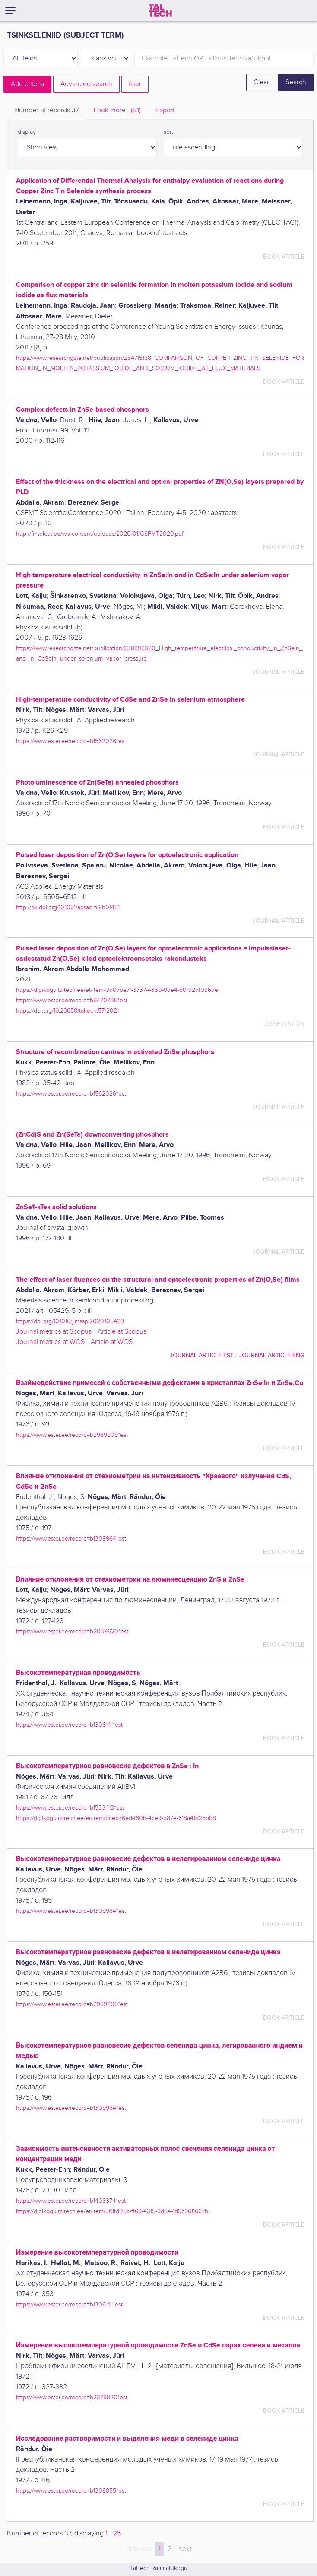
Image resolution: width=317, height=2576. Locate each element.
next (184, 2549)
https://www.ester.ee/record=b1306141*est (69, 1724)
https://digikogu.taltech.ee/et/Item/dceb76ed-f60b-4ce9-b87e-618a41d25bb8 (116, 1818)
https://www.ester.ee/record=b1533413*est (70, 1807)
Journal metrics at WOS (50, 1342)
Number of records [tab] (46, 110)
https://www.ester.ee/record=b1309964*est (71, 1538)
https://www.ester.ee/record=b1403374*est (71, 2200)
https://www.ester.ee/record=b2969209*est (72, 1435)
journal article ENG (271, 1355)
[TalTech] (160, 10)
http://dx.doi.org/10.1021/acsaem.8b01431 (68, 907)
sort (168, 132)
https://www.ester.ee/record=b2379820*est (71, 2397)
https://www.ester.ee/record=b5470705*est (71, 1000)
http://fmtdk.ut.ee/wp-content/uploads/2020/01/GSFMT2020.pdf (100, 533)
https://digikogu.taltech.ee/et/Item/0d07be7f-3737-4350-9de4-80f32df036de (117, 990)
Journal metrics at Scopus (54, 1332)
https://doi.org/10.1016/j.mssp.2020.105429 (70, 1321)
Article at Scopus (122, 1332)
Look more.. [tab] (117, 110)
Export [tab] (164, 110)
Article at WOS (112, 1342)
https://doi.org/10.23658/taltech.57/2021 (67, 1010)
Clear (261, 82)
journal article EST (202, 1355)
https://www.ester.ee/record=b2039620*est (72, 1631)
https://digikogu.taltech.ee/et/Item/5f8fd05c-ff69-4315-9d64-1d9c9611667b (112, 2211)
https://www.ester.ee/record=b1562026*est (71, 741)
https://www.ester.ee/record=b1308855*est (71, 2490)
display (27, 132)
